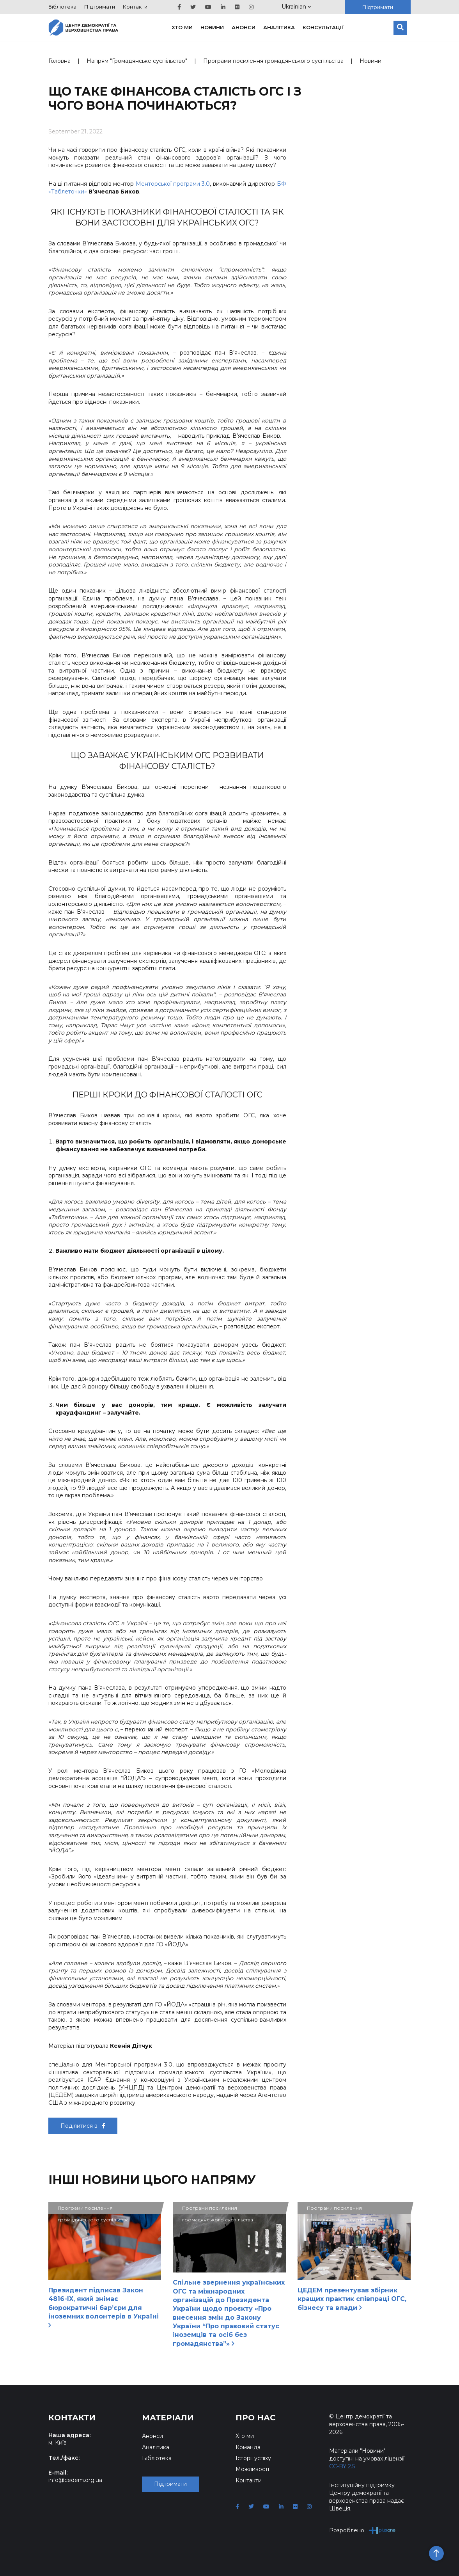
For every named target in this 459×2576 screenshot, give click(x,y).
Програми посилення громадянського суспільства (273, 60)
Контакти (135, 7)
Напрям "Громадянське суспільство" (137, 60)
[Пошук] (400, 28)
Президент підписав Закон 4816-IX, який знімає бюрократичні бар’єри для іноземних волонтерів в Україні (103, 2307)
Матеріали (168, 2417)
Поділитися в (82, 2125)
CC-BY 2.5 (342, 2466)
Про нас (256, 2417)
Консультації (323, 27)
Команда (248, 2447)
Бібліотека (62, 7)
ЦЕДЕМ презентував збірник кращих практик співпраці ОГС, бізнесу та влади (352, 2299)
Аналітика (279, 27)
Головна (59, 60)
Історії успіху (253, 2458)
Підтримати (99, 7)
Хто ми (182, 27)
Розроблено (362, 2530)
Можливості (252, 2469)
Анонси (243, 27)
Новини (212, 27)
